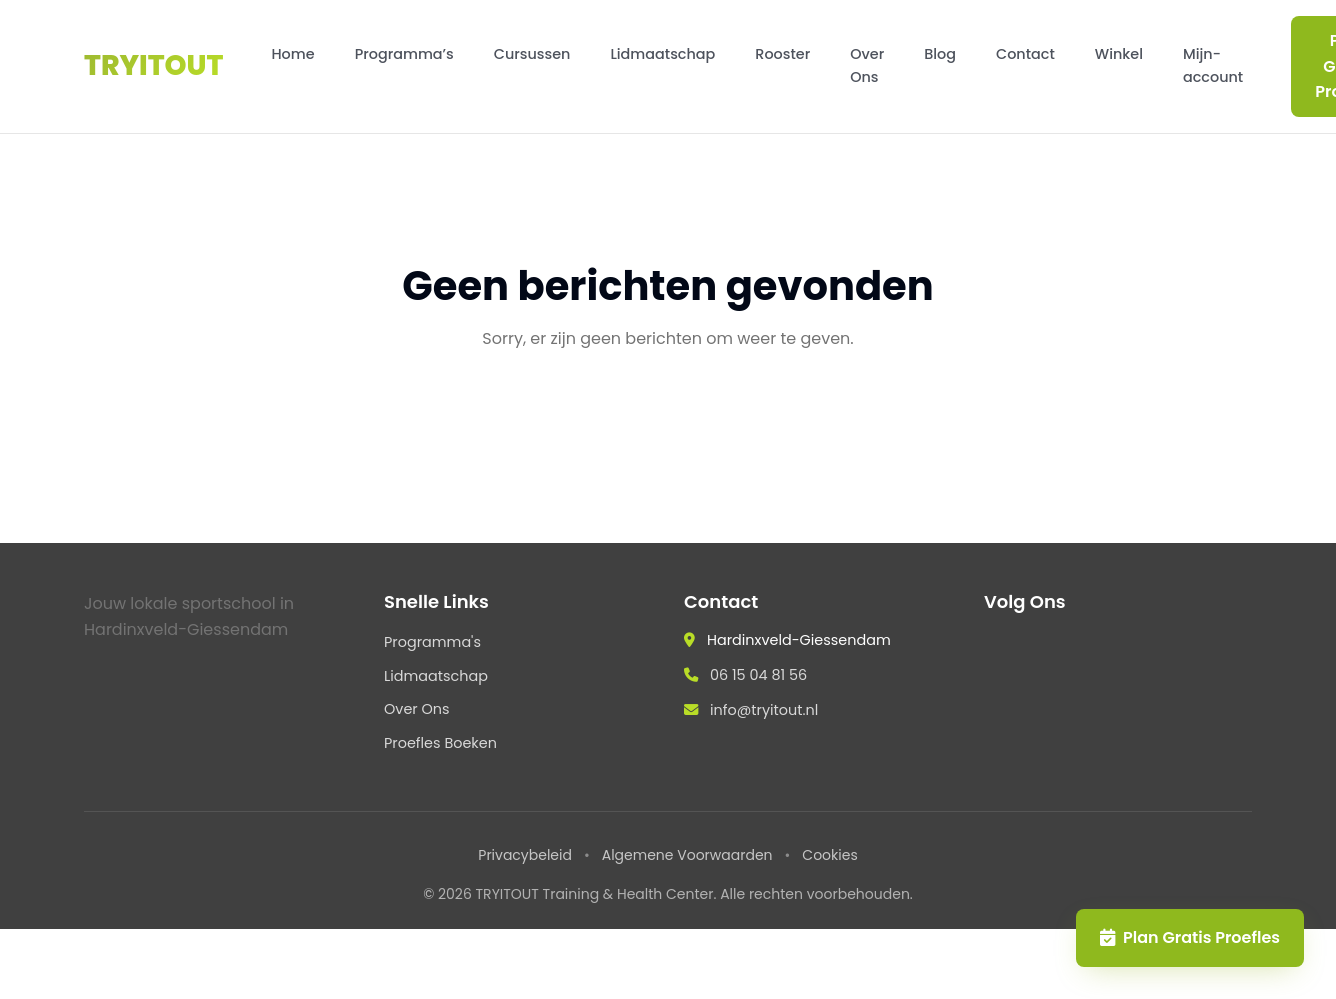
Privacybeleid (525, 855)
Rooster (782, 54)
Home (292, 54)
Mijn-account (1213, 65)
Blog (940, 54)
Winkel (1119, 54)
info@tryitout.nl (764, 710)
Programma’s (404, 54)
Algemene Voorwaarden (687, 855)
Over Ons (867, 65)
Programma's (432, 642)
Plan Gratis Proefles (1190, 937)
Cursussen (532, 54)
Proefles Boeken (440, 743)
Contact (1025, 54)
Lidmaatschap (662, 54)
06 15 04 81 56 (758, 675)
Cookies (829, 855)
